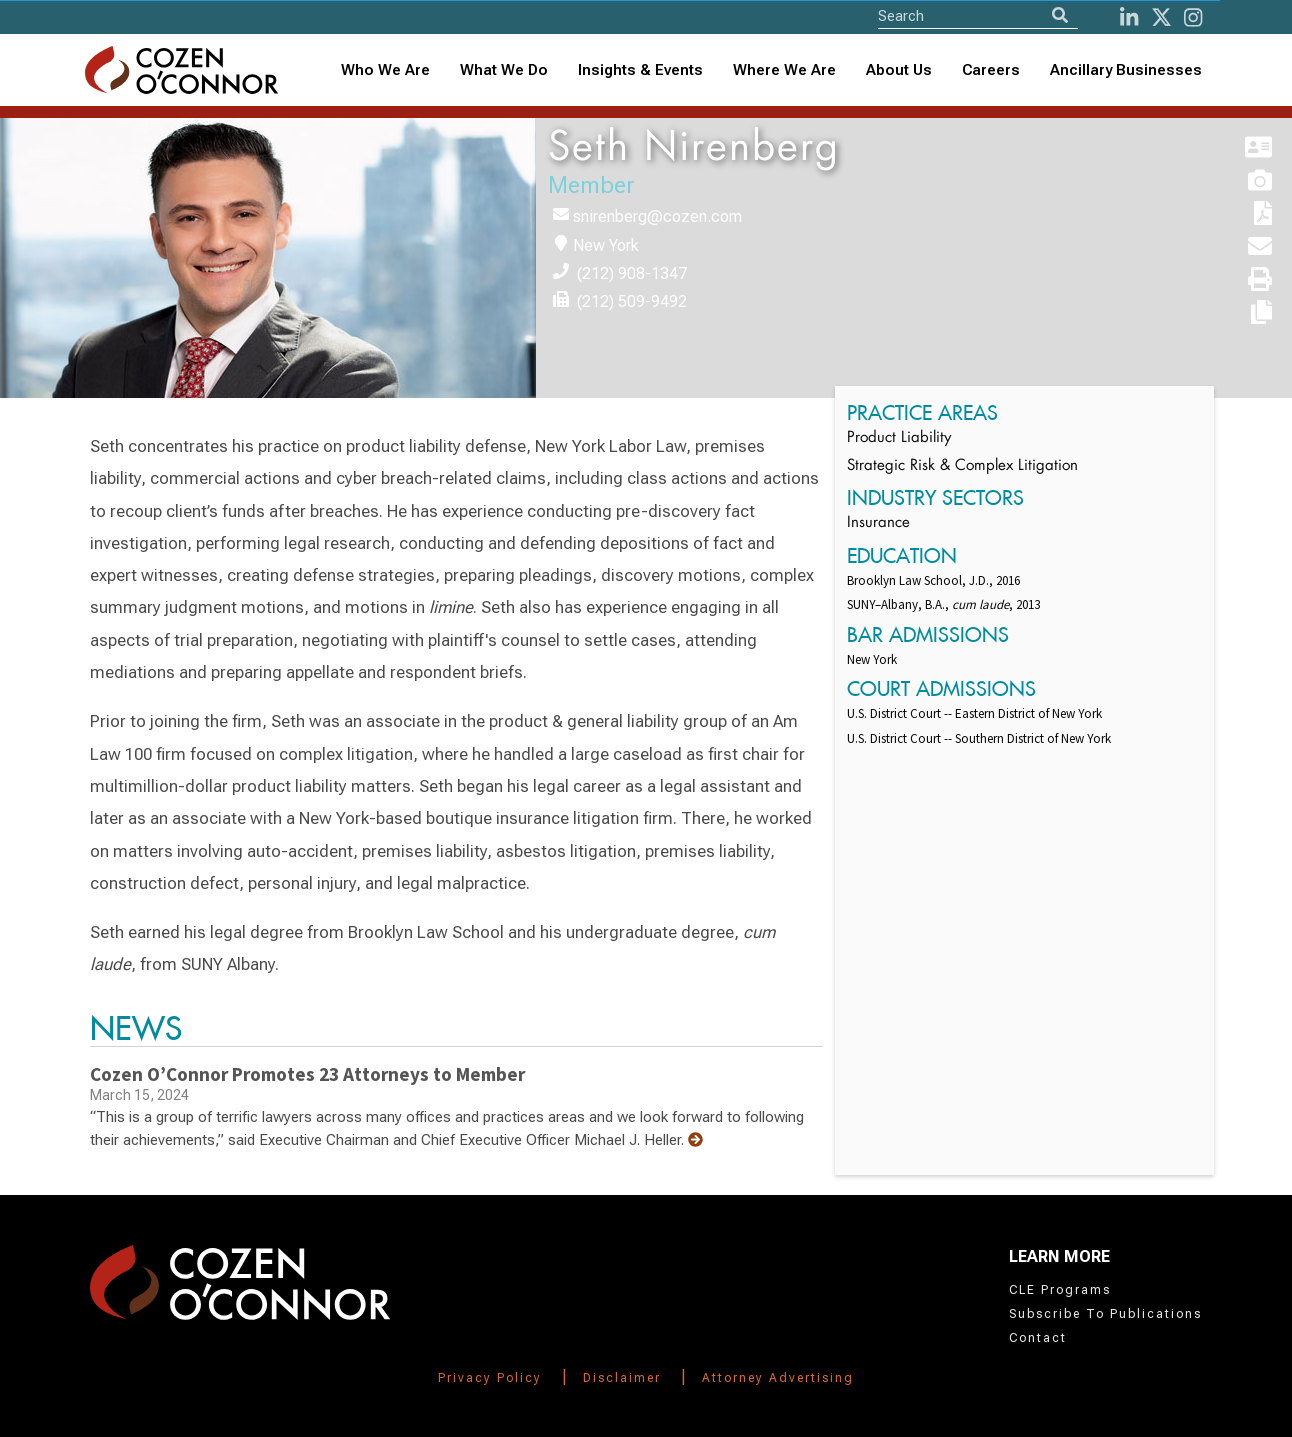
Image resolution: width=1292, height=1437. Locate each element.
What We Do (504, 70)
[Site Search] (978, 15)
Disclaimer (622, 1378)
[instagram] (1193, 17)
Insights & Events (640, 70)
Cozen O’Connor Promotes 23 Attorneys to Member (307, 1074)
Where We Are (784, 70)
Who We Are (385, 70)
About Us (899, 70)
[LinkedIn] (1129, 17)
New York (606, 245)
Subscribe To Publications (1105, 1314)
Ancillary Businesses (1126, 70)
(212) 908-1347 (632, 273)
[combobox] (640, 70)
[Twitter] (1161, 17)
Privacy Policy (490, 1378)
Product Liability (899, 438)
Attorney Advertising (778, 1378)
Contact (1038, 1338)
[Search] (1060, 15)
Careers (991, 70)
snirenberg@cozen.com (657, 216)
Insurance (878, 523)
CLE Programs (1060, 1290)
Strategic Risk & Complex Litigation (962, 466)
